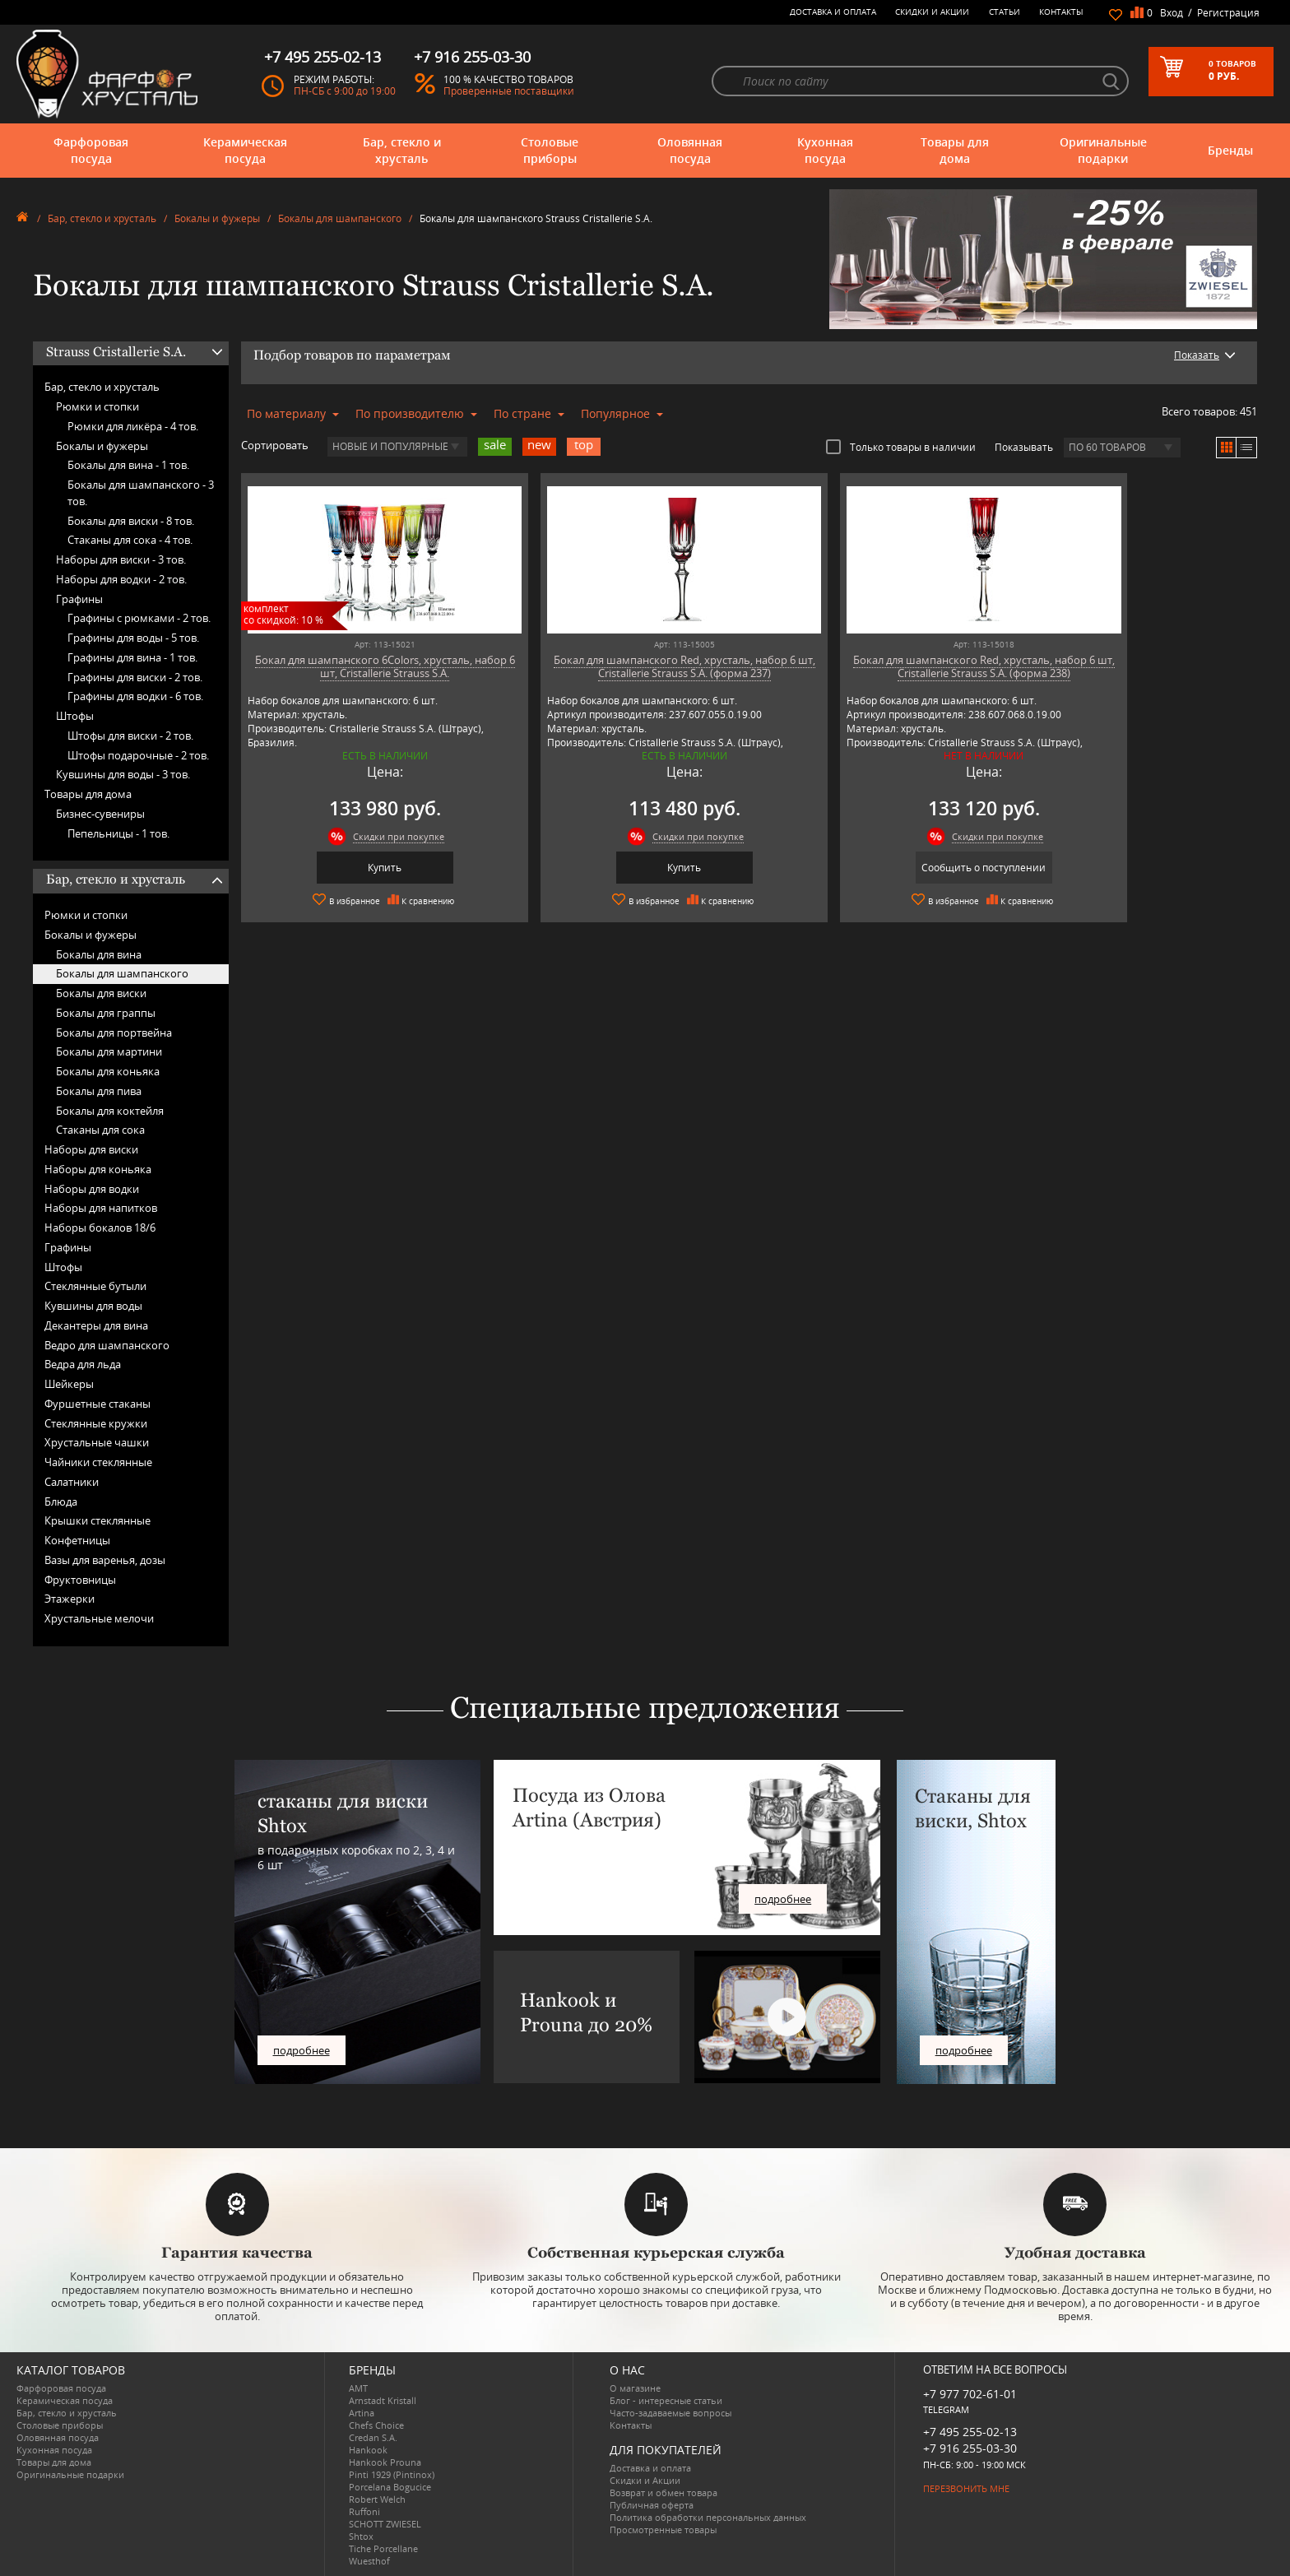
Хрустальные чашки (96, 1442)
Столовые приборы (549, 150)
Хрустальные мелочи (99, 1618)
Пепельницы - (118, 833)
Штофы (75, 715)
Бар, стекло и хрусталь (402, 150)
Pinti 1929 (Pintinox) (391, 2474)
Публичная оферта (652, 2505)
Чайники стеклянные (98, 1462)
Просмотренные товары (663, 2529)
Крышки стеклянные (97, 1520)
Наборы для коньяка (97, 1169)
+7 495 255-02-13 (970, 2431)
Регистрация (1228, 13)
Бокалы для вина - (128, 464)
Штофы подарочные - (138, 755)
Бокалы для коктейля (110, 1110)
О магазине (635, 2388)
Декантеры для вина (96, 1325)
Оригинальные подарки (1103, 150)
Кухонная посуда (825, 150)
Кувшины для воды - (123, 774)
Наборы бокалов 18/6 (99, 1227)
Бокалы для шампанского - (140, 492)
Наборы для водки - (121, 579)
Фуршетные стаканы (97, 1403)
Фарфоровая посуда (90, 150)
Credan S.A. (373, 2437)
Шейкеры (69, 1383)
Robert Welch (377, 2499)
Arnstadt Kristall (382, 2400)
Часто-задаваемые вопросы (670, 2413)
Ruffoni (364, 2511)
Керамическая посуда (245, 150)
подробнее (301, 2050)
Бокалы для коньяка (108, 1071)
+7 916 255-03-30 (970, 2448)
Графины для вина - (132, 657)
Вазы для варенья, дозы (104, 1560)
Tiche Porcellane (383, 2548)
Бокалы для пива (99, 1091)
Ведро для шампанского (106, 1345)
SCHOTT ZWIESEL (385, 2524)
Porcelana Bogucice (390, 2487)
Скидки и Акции (932, 11)
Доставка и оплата (833, 11)
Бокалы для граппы (105, 1012)
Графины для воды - (133, 637)
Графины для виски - (134, 677)
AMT (358, 2388)
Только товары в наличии (901, 446)
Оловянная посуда (689, 150)
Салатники (71, 1481)
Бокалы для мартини (109, 1051)
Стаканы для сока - (130, 539)
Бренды (1230, 150)
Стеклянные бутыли (95, 1286)
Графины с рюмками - (139, 617)
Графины (79, 599)
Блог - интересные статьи (666, 2400)
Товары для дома (955, 150)
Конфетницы (77, 1540)
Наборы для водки (91, 1188)
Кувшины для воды (93, 1305)
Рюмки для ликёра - (132, 426)
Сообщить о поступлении (877, 868)
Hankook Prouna (385, 2462)
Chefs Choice (376, 2425)
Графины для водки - (135, 696)
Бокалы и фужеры (217, 218)
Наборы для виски (91, 1149)
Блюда (60, 1501)
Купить (363, 868)
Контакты (1061, 11)
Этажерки (69, 1598)
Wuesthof (369, 2561)
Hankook (368, 2450)
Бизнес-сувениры (100, 813)
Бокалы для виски (101, 993)
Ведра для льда (82, 1364)
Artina (361, 2413)
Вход (1171, 13)
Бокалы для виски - (130, 520)
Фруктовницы (80, 1579)
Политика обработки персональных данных (708, 2517)
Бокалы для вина (99, 954)
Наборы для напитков (100, 1207)
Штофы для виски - (130, 735)
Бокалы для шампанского (339, 218)
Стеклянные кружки (95, 1423)
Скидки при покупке (377, 836)
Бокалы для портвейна (114, 1032)
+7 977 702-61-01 (970, 2394)
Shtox (361, 2536)
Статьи (1004, 11)
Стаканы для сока (100, 1129)
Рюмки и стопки (97, 406)
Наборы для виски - (121, 559)
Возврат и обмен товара (663, 2492)
